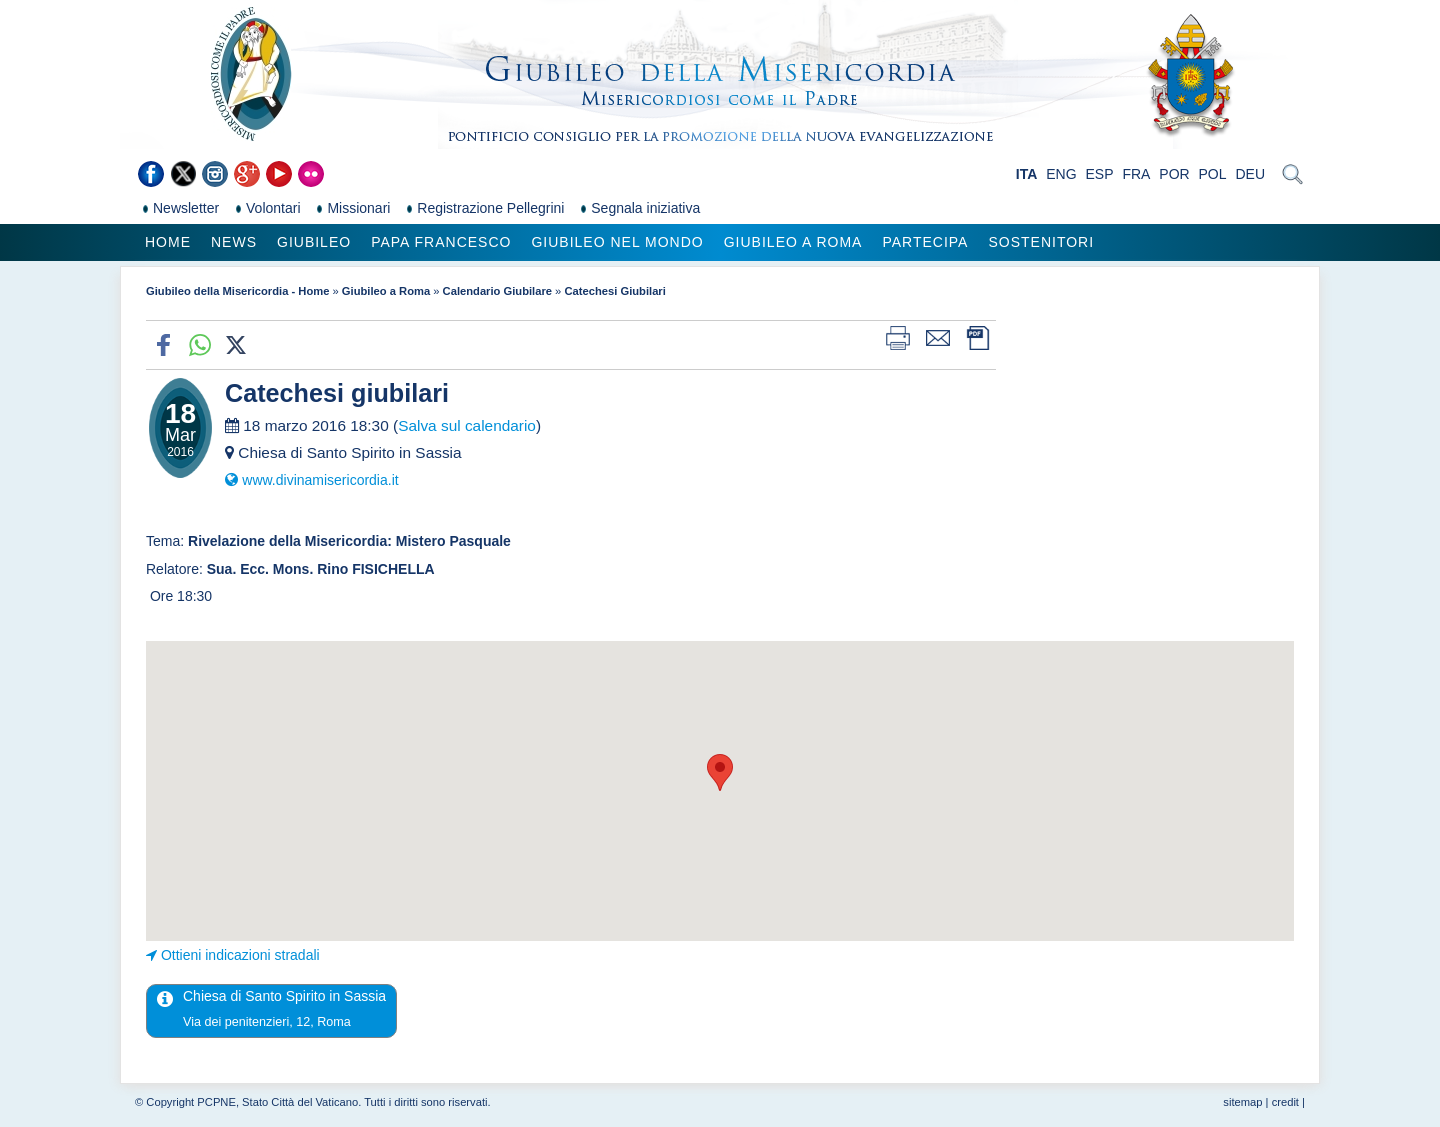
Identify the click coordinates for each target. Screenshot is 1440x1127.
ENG (1061, 174)
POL (1213, 174)
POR (1174, 174)
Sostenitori (1041, 242)
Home (168, 242)
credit (1285, 1102)
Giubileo (314, 242)
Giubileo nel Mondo (617, 242)
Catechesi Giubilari (614, 291)
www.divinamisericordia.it (320, 480)
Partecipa (925, 242)
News (234, 242)
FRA (1136, 174)
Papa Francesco (441, 242)
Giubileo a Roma (793, 242)
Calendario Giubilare (497, 291)
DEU (1250, 174)
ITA (1027, 174)
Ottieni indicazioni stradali (240, 955)
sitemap (1242, 1102)
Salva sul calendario (467, 425)
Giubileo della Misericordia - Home (237, 291)
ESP (1100, 174)
